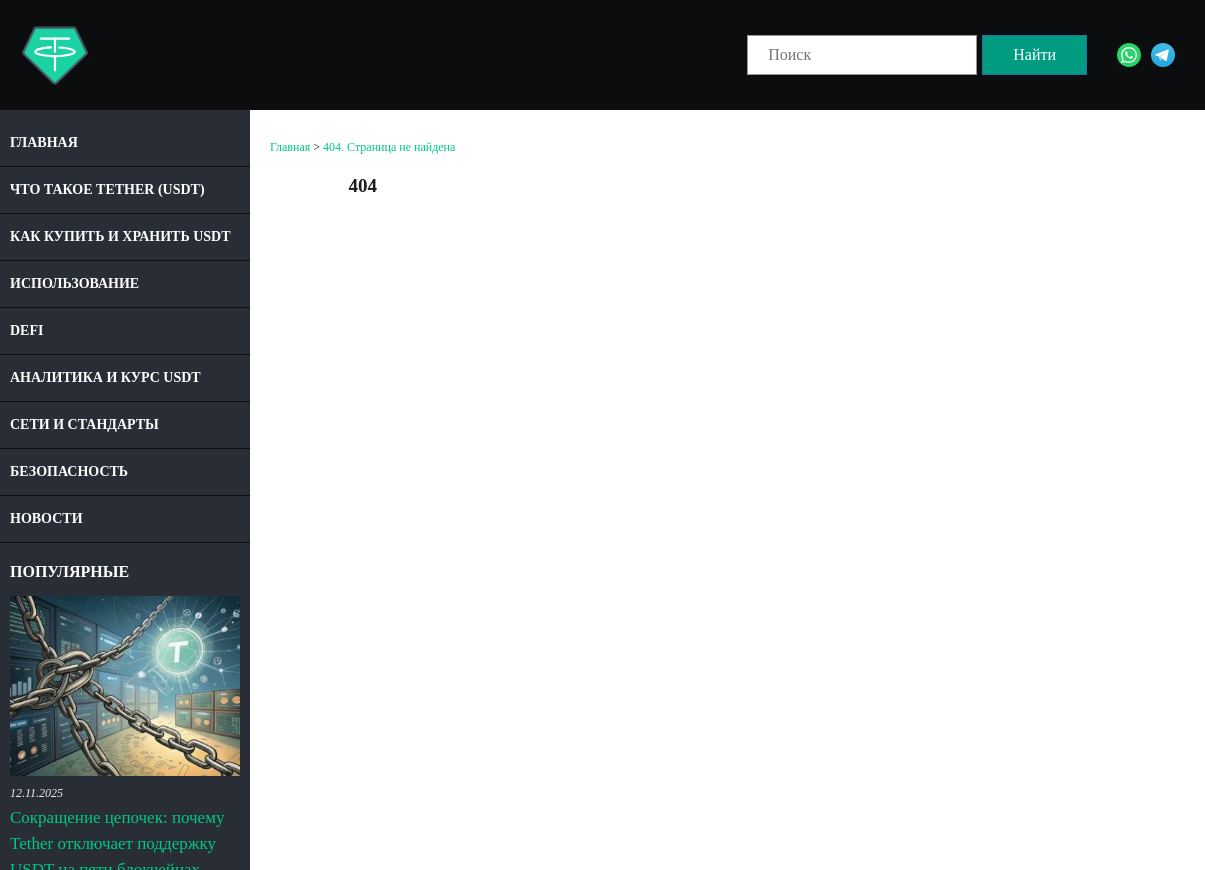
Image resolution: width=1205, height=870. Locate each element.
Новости (46, 518)
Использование (74, 283)
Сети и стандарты (84, 424)
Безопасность (69, 471)
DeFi (26, 330)
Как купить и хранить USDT (120, 236)
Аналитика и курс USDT (105, 377)
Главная (44, 142)
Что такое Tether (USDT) (107, 189)
